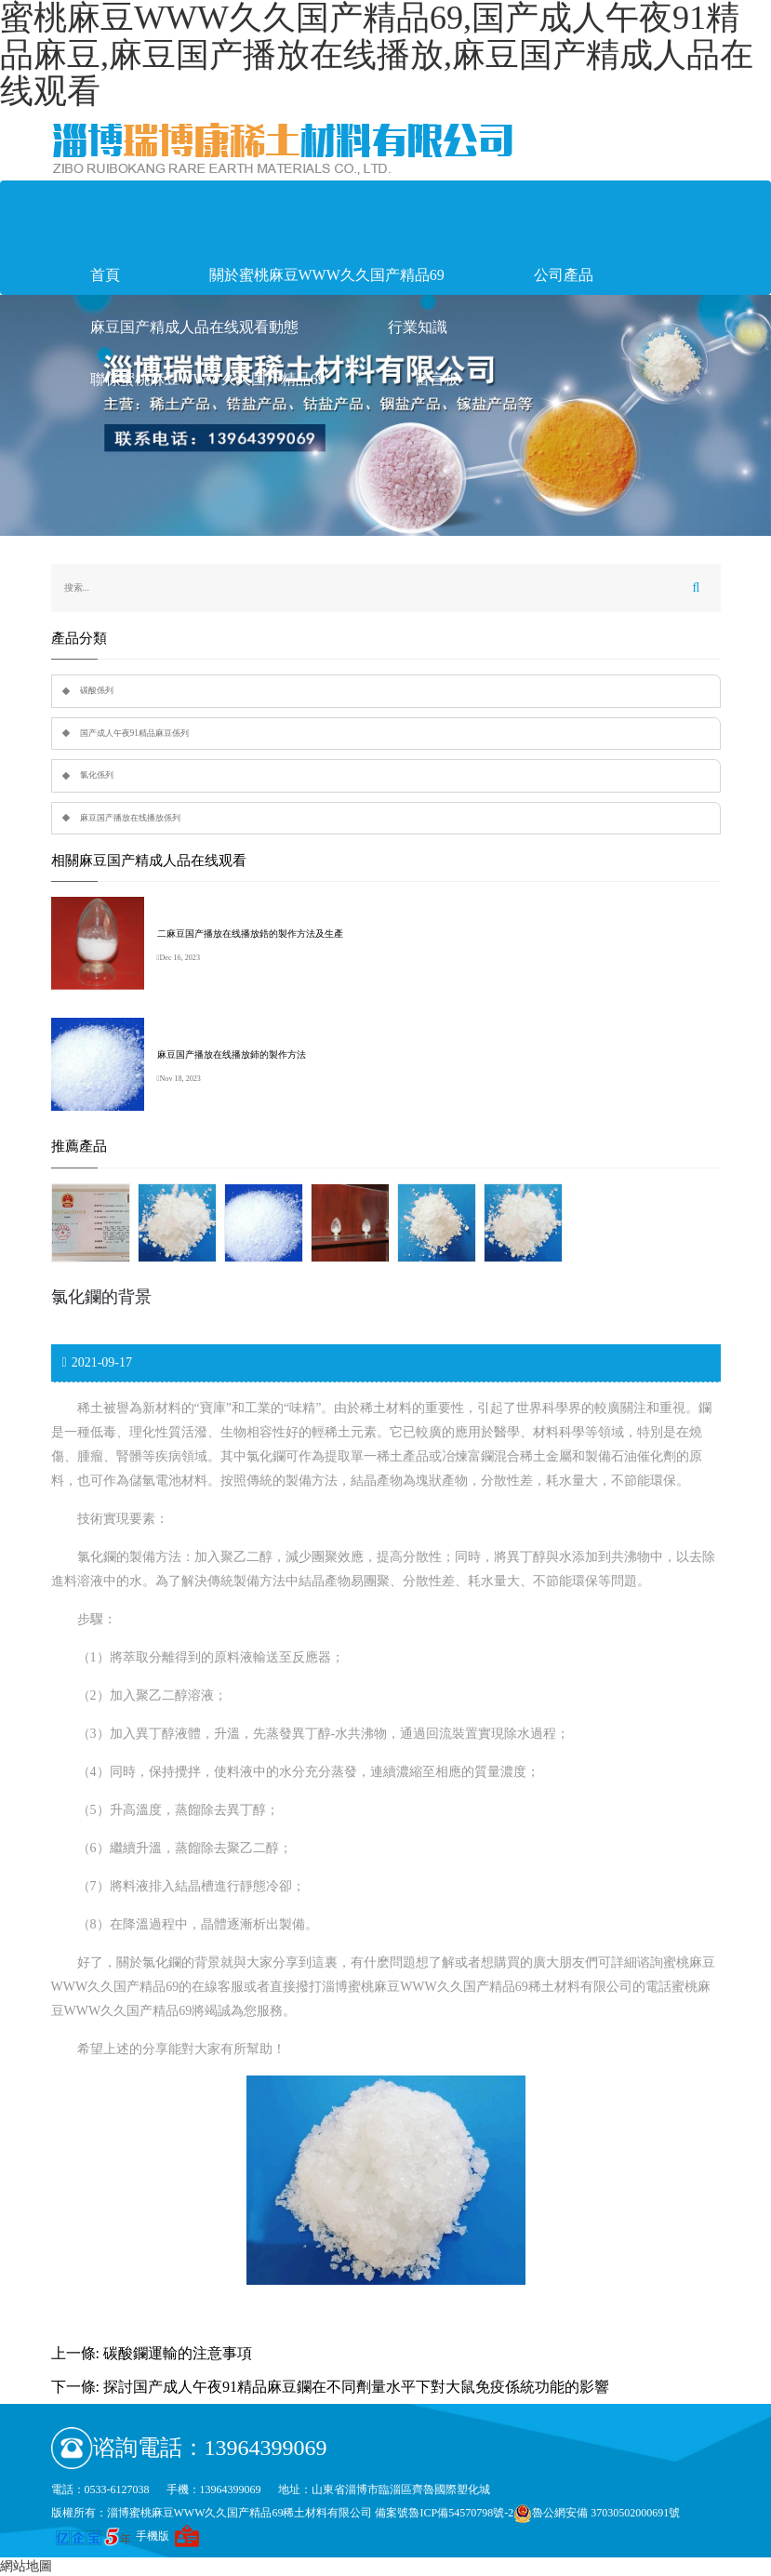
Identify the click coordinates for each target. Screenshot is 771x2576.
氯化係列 (96, 775)
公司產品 (563, 275)
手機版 (152, 2536)
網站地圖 (26, 2566)
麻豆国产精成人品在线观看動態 (194, 327)
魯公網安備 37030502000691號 (596, 2512)
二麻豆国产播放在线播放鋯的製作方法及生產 (250, 933)
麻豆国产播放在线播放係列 (130, 817)
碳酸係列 (96, 690)
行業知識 (417, 327)
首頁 (105, 275)
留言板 (437, 379)
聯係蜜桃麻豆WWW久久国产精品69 (208, 379)
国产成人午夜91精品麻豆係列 (134, 733)
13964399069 (266, 2448)
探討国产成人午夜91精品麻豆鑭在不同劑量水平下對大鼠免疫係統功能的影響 (356, 2387)
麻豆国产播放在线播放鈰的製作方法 (231, 1054)
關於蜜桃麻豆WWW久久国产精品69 (327, 275)
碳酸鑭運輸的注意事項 (177, 2353)
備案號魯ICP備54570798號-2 (444, 2512)
